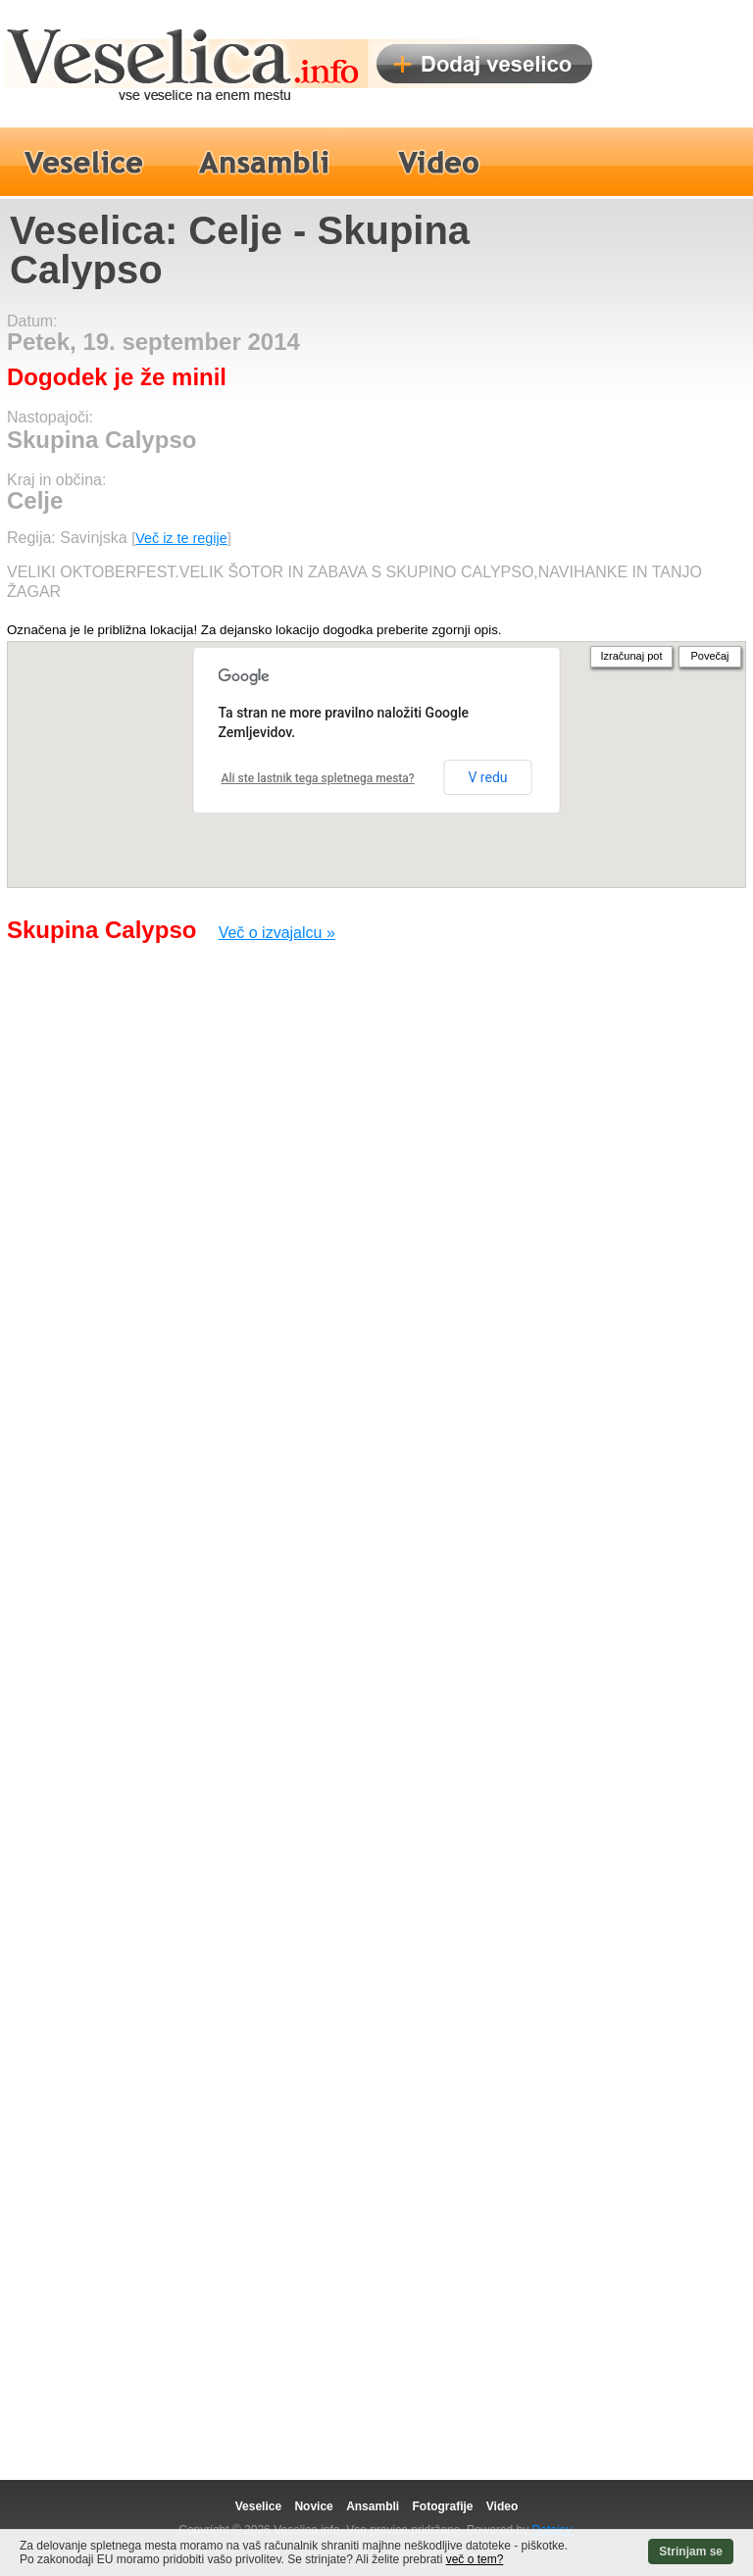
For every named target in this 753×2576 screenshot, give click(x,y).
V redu (487, 777)
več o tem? (475, 2559)
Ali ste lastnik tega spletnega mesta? (318, 778)
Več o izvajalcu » (277, 932)
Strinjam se (691, 2551)
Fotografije (442, 2506)
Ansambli (372, 2506)
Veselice (258, 2506)
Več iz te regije (181, 538)
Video (502, 2506)
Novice (313, 2506)
